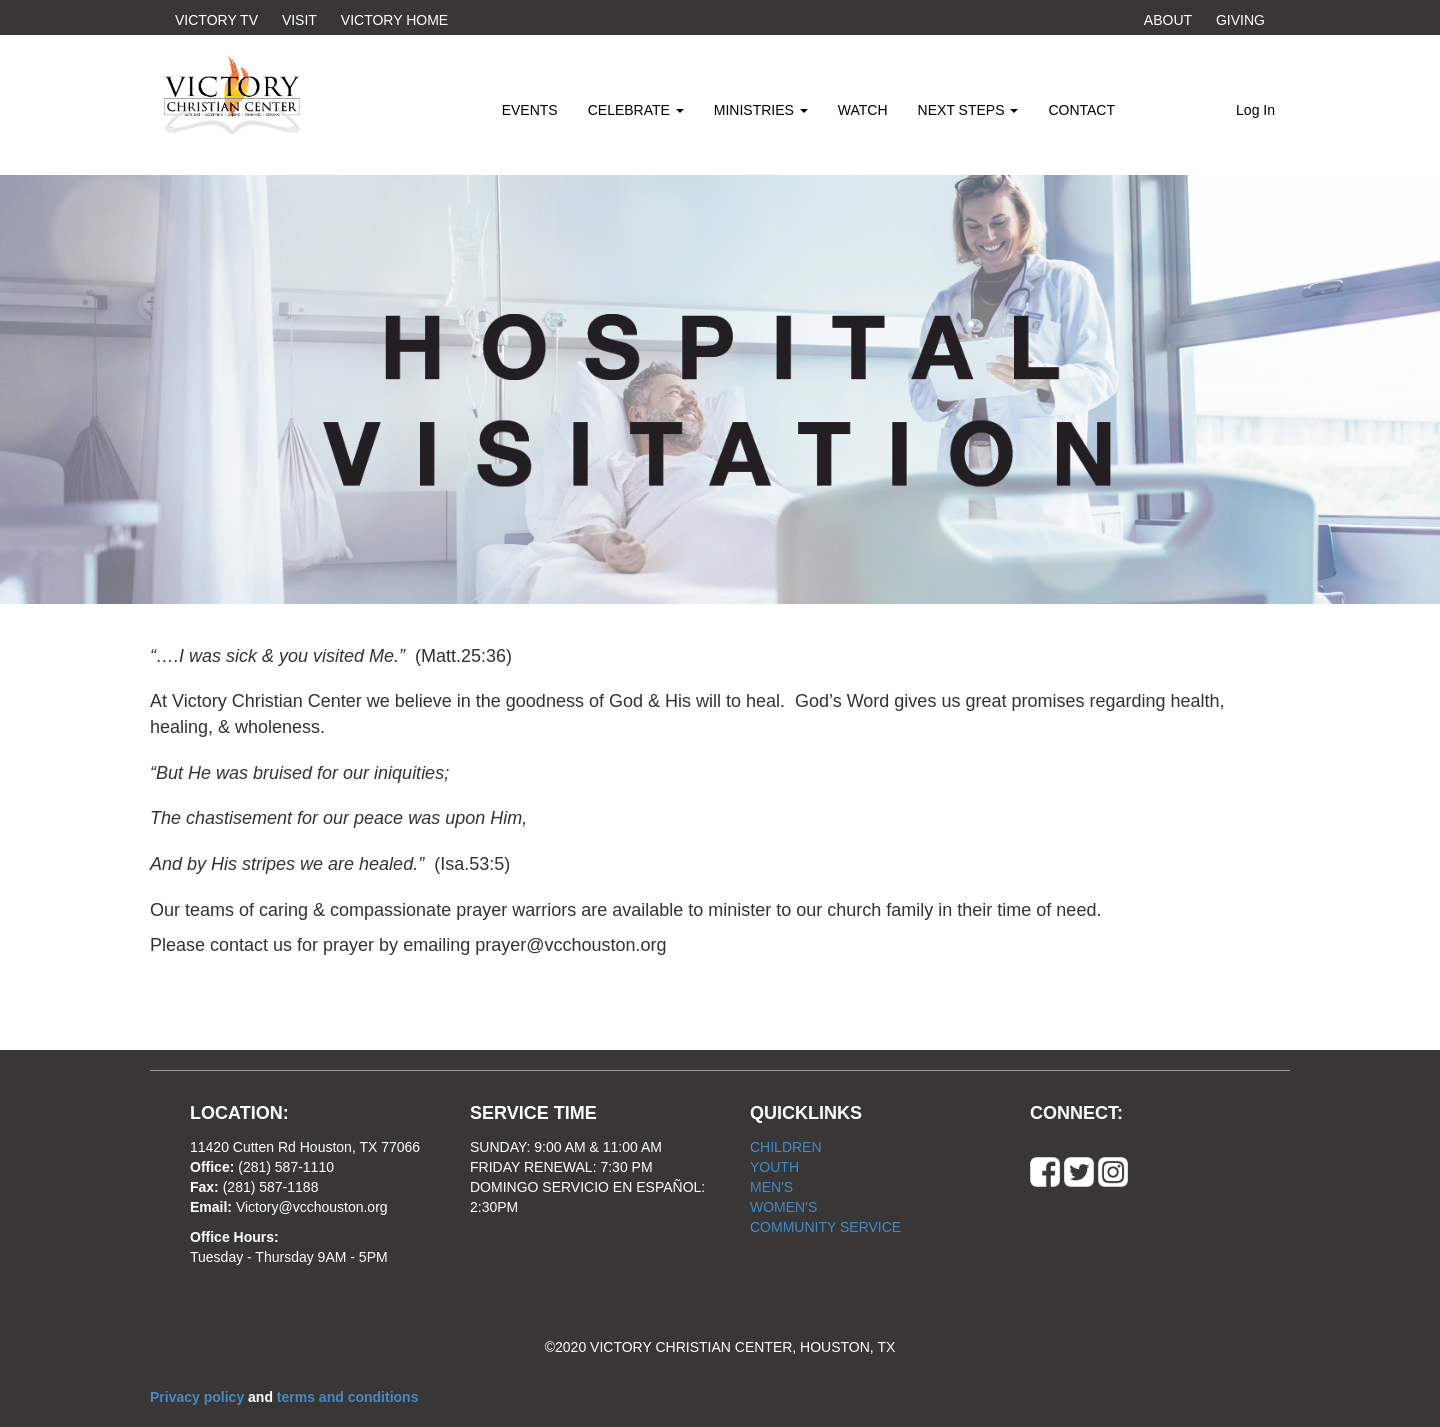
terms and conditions (348, 1397)
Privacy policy (199, 1397)
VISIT (299, 20)
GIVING (1240, 20)
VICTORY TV (216, 20)
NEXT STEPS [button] (968, 110)
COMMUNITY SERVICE (825, 1227)
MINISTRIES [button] (761, 110)
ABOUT (1168, 20)
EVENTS (530, 110)
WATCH (863, 110)
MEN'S (771, 1187)
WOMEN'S (783, 1207)
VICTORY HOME (394, 20)
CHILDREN (786, 1147)
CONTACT (1081, 110)
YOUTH (774, 1167)
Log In (1255, 110)
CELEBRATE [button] (636, 110)
